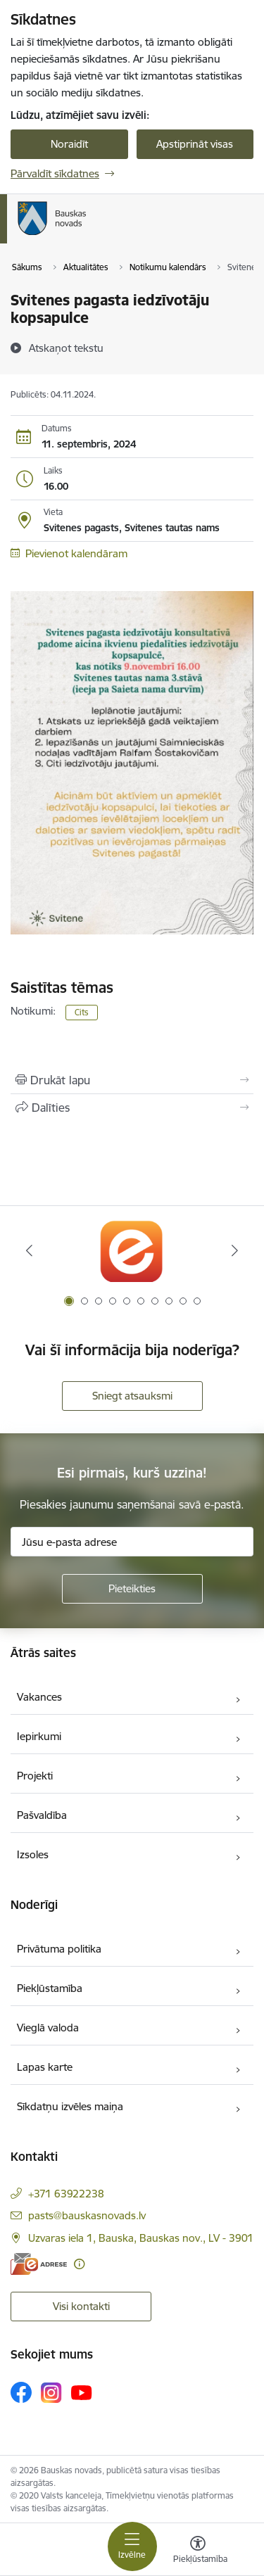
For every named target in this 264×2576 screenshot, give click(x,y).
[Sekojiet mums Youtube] (81, 2391)
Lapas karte (45, 2067)
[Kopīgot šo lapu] (132, 1107)
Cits (82, 1012)
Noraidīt (69, 144)
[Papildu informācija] (79, 2264)
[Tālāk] (235, 1250)
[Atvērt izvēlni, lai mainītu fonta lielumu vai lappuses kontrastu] (197, 2551)
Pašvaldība (42, 1815)
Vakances (39, 1696)
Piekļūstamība (49, 1988)
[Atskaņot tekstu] (66, 347)
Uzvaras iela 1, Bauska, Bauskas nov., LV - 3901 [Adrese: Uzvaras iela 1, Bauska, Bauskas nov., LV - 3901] (140, 2238)
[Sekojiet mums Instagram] (51, 2393)
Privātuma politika (59, 1948)
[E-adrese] (39, 2264)
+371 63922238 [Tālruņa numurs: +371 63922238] (66, 2193)
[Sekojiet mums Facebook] (21, 2392)
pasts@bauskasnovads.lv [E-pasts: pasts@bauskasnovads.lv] (87, 2215)
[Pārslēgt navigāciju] (132, 2546)
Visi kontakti (81, 2306)
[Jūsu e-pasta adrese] (132, 1541)
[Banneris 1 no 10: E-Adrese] (132, 1250)
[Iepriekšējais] (29, 1250)
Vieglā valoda (48, 2027)
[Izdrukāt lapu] (132, 1080)
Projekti (35, 1775)
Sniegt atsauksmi (132, 1395)
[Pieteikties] (132, 1589)
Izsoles (33, 1854)
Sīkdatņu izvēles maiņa (70, 2106)
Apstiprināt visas (194, 144)
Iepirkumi (39, 1736)
